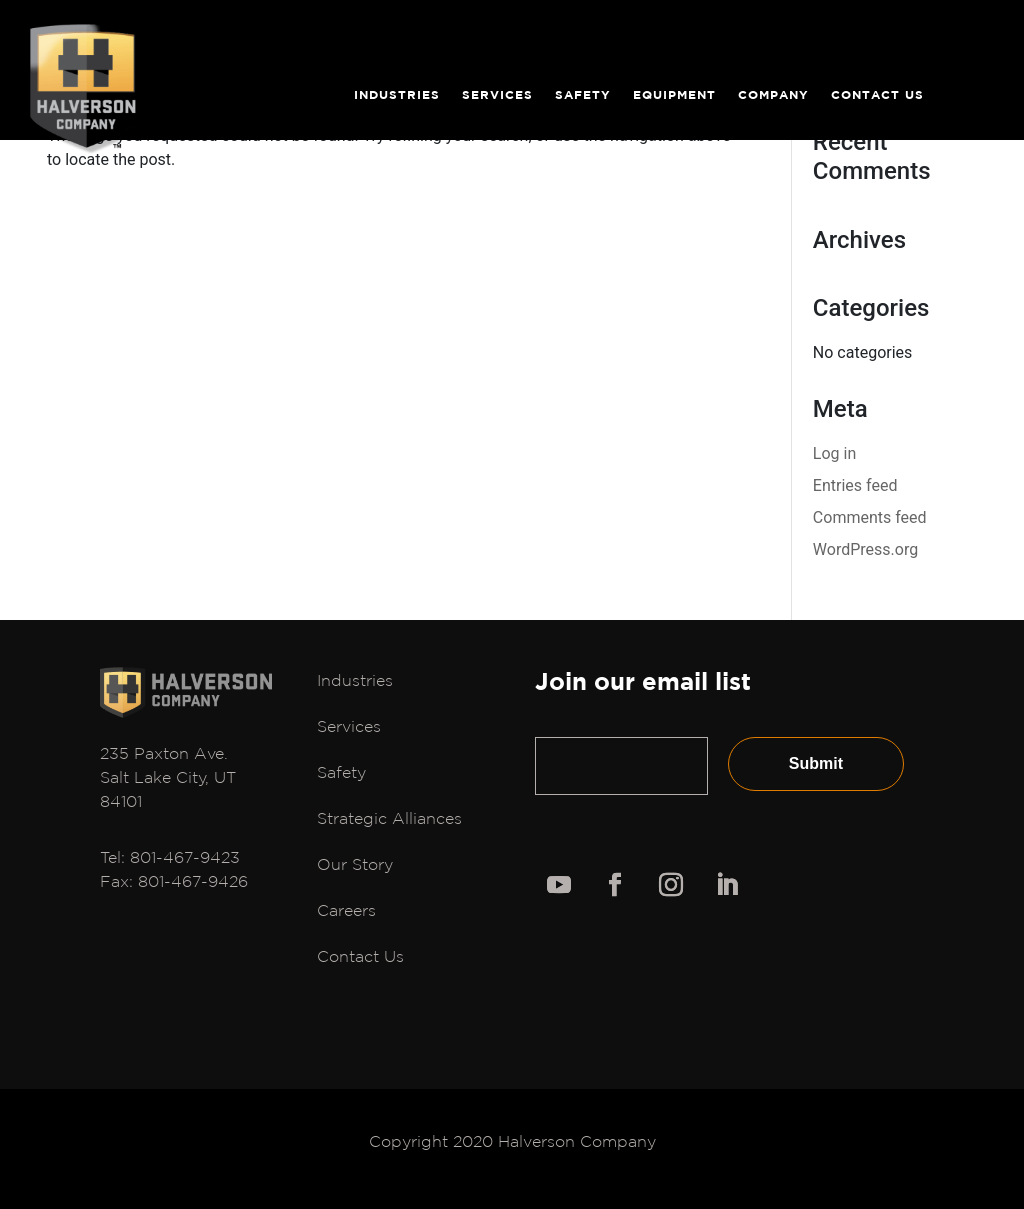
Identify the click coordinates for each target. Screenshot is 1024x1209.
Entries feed (855, 485)
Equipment (674, 98)
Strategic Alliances (389, 818)
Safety (583, 98)
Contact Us (877, 98)
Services (497, 98)
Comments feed (870, 517)
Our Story (355, 864)
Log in (834, 453)
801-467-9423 (185, 857)
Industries (397, 98)
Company (773, 98)
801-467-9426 (193, 881)
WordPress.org (865, 549)
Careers (346, 910)
